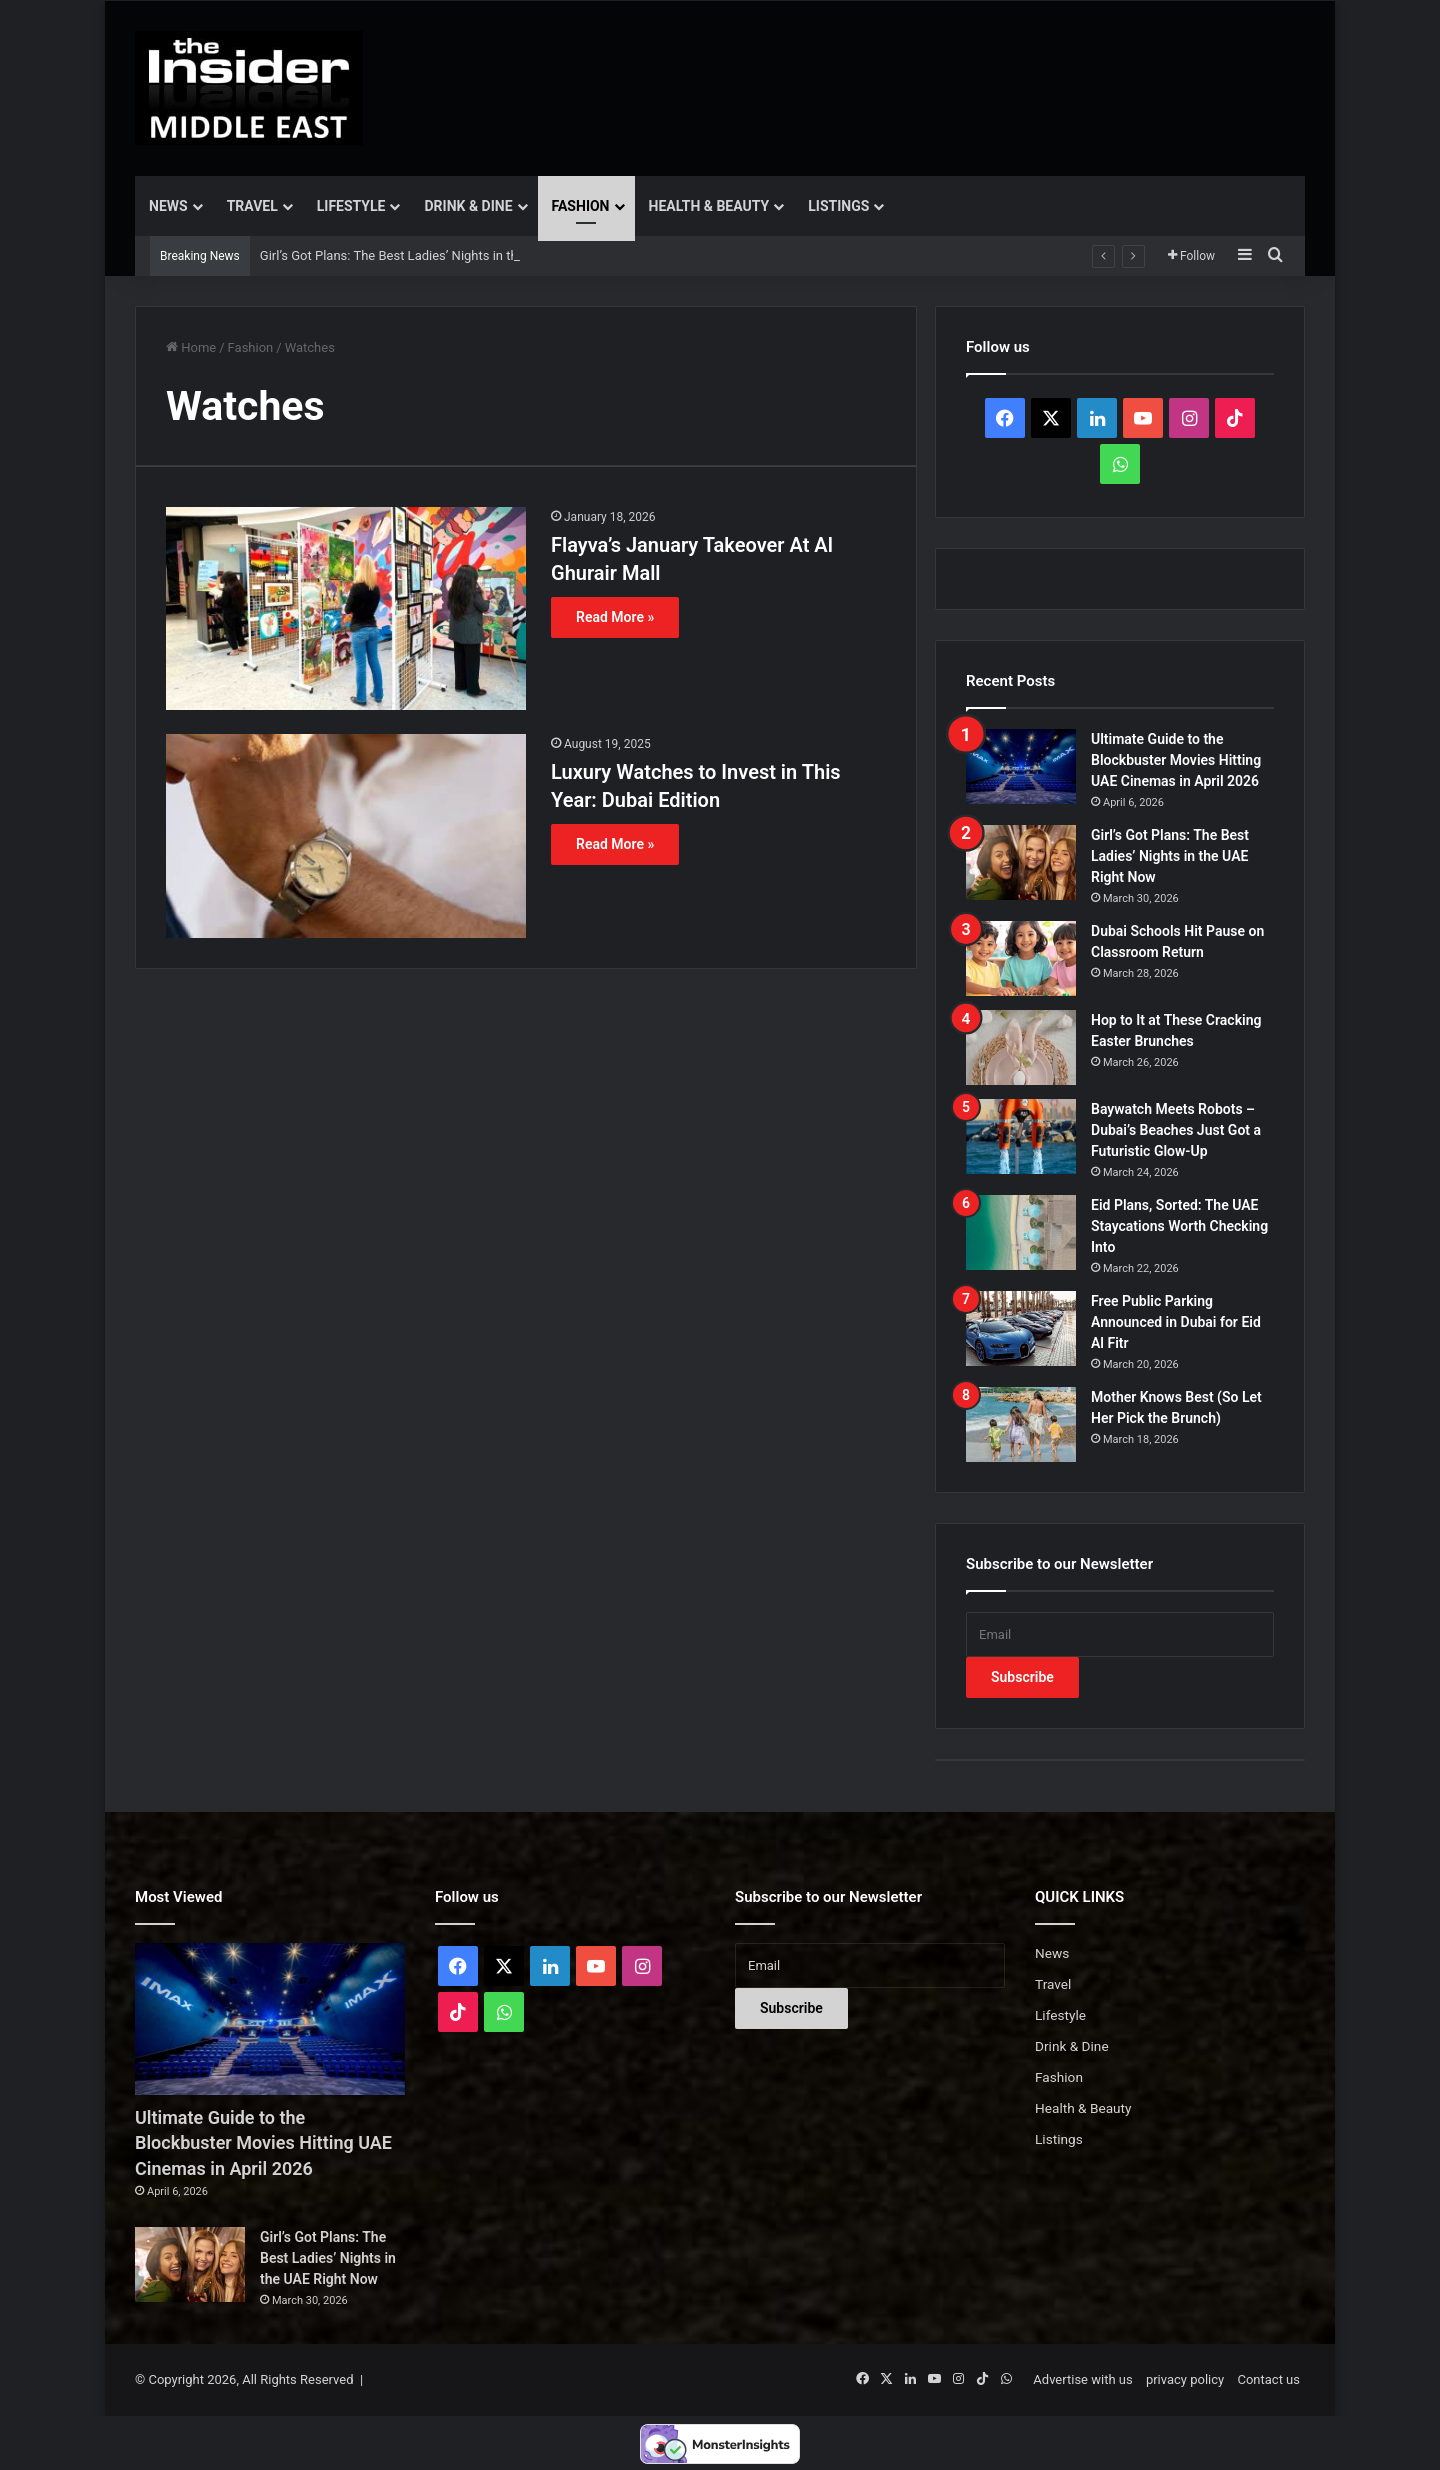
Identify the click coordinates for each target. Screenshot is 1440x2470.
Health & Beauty (709, 206)
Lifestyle (351, 206)
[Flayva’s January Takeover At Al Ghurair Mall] (346, 608)
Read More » (615, 617)
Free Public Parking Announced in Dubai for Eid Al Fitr (1176, 1322)
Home (191, 347)
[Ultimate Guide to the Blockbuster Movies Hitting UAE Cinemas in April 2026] (1021, 766)
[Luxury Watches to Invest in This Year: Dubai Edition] (346, 835)
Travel (252, 206)
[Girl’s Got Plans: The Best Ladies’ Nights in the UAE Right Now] (1021, 862)
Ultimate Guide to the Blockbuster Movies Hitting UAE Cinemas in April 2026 (1176, 760)
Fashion (581, 206)
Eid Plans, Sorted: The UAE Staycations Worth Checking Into (1179, 1226)
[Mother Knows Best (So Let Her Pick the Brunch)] (1021, 1424)
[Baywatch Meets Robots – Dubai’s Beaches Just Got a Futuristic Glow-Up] (1021, 1136)
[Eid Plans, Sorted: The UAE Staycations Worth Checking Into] (1021, 1232)
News (168, 206)
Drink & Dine (468, 206)
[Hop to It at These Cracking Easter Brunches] (1021, 1047)
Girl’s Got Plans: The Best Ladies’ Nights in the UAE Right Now (1170, 856)
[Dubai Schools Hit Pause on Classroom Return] (1021, 958)
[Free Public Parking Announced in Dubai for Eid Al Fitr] (1021, 1328)
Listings (838, 206)
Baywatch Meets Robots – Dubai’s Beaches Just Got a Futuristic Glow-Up (1176, 1130)
